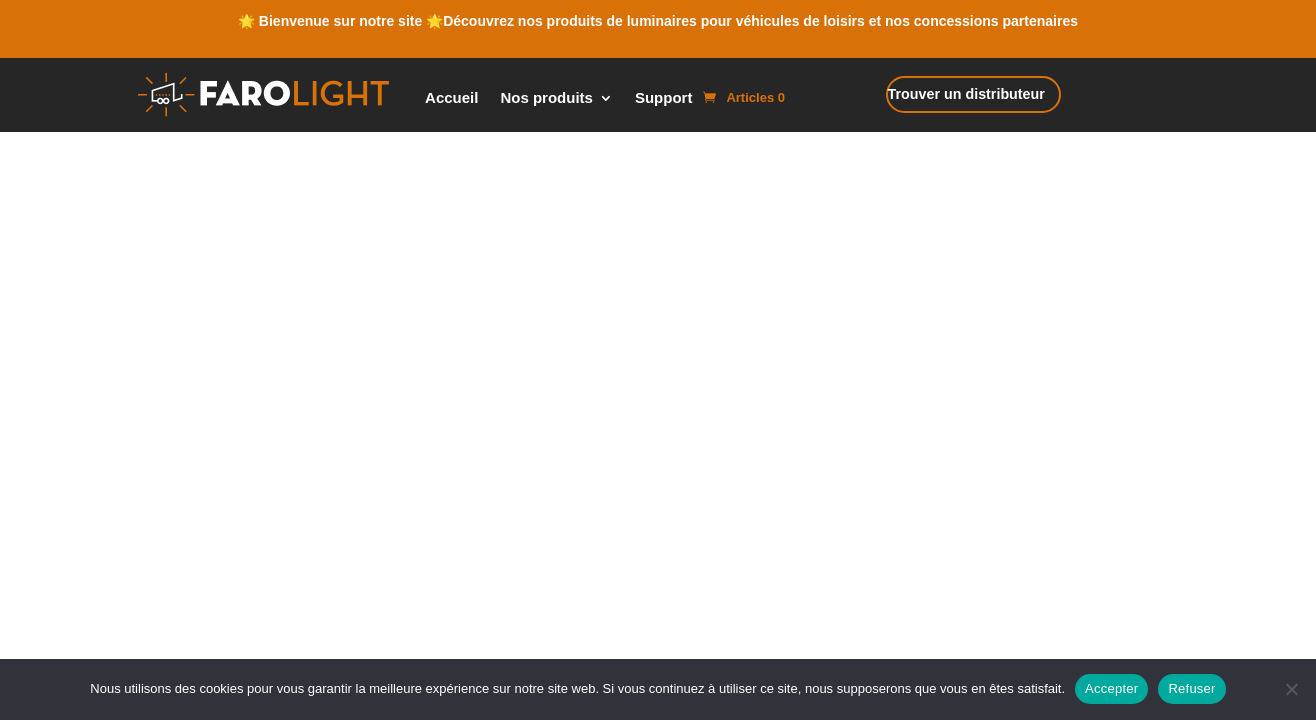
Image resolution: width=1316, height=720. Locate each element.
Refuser (1191, 688)
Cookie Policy (523, 391)
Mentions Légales (623, 391)
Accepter (1111, 688)
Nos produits (546, 98)
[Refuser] (1291, 689)
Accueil (451, 98)
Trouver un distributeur (955, 96)
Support (664, 98)
